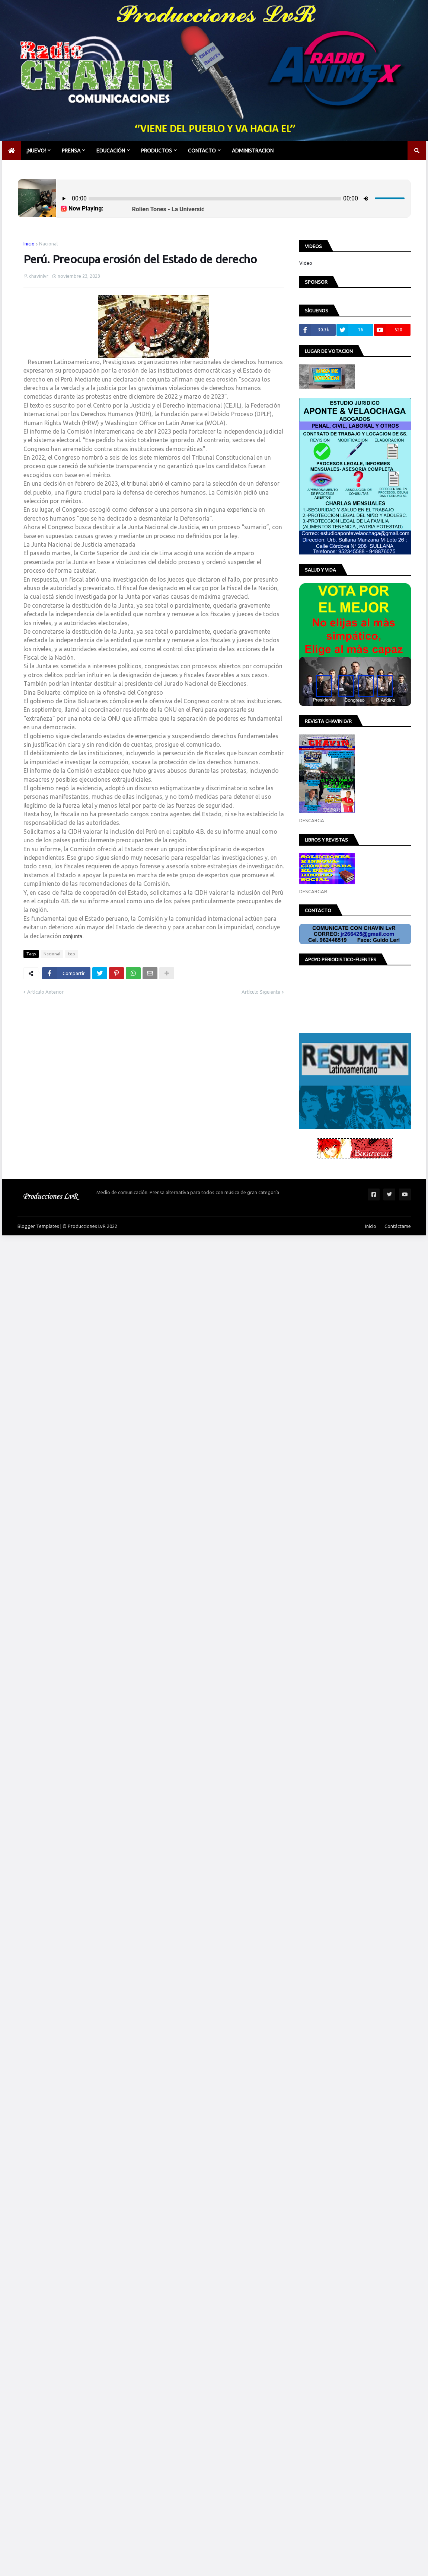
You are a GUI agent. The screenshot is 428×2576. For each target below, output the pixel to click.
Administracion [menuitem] (253, 151)
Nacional (48, 243)
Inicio (29, 243)
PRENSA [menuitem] (71, 151)
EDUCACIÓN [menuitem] (110, 151)
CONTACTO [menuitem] (202, 151)
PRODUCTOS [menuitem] (156, 151)
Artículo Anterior (45, 991)
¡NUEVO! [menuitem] (36, 151)
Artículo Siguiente (261, 991)
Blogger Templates (38, 1226)
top (71, 954)
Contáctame (397, 1226)
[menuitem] (11, 150)
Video (305, 263)
